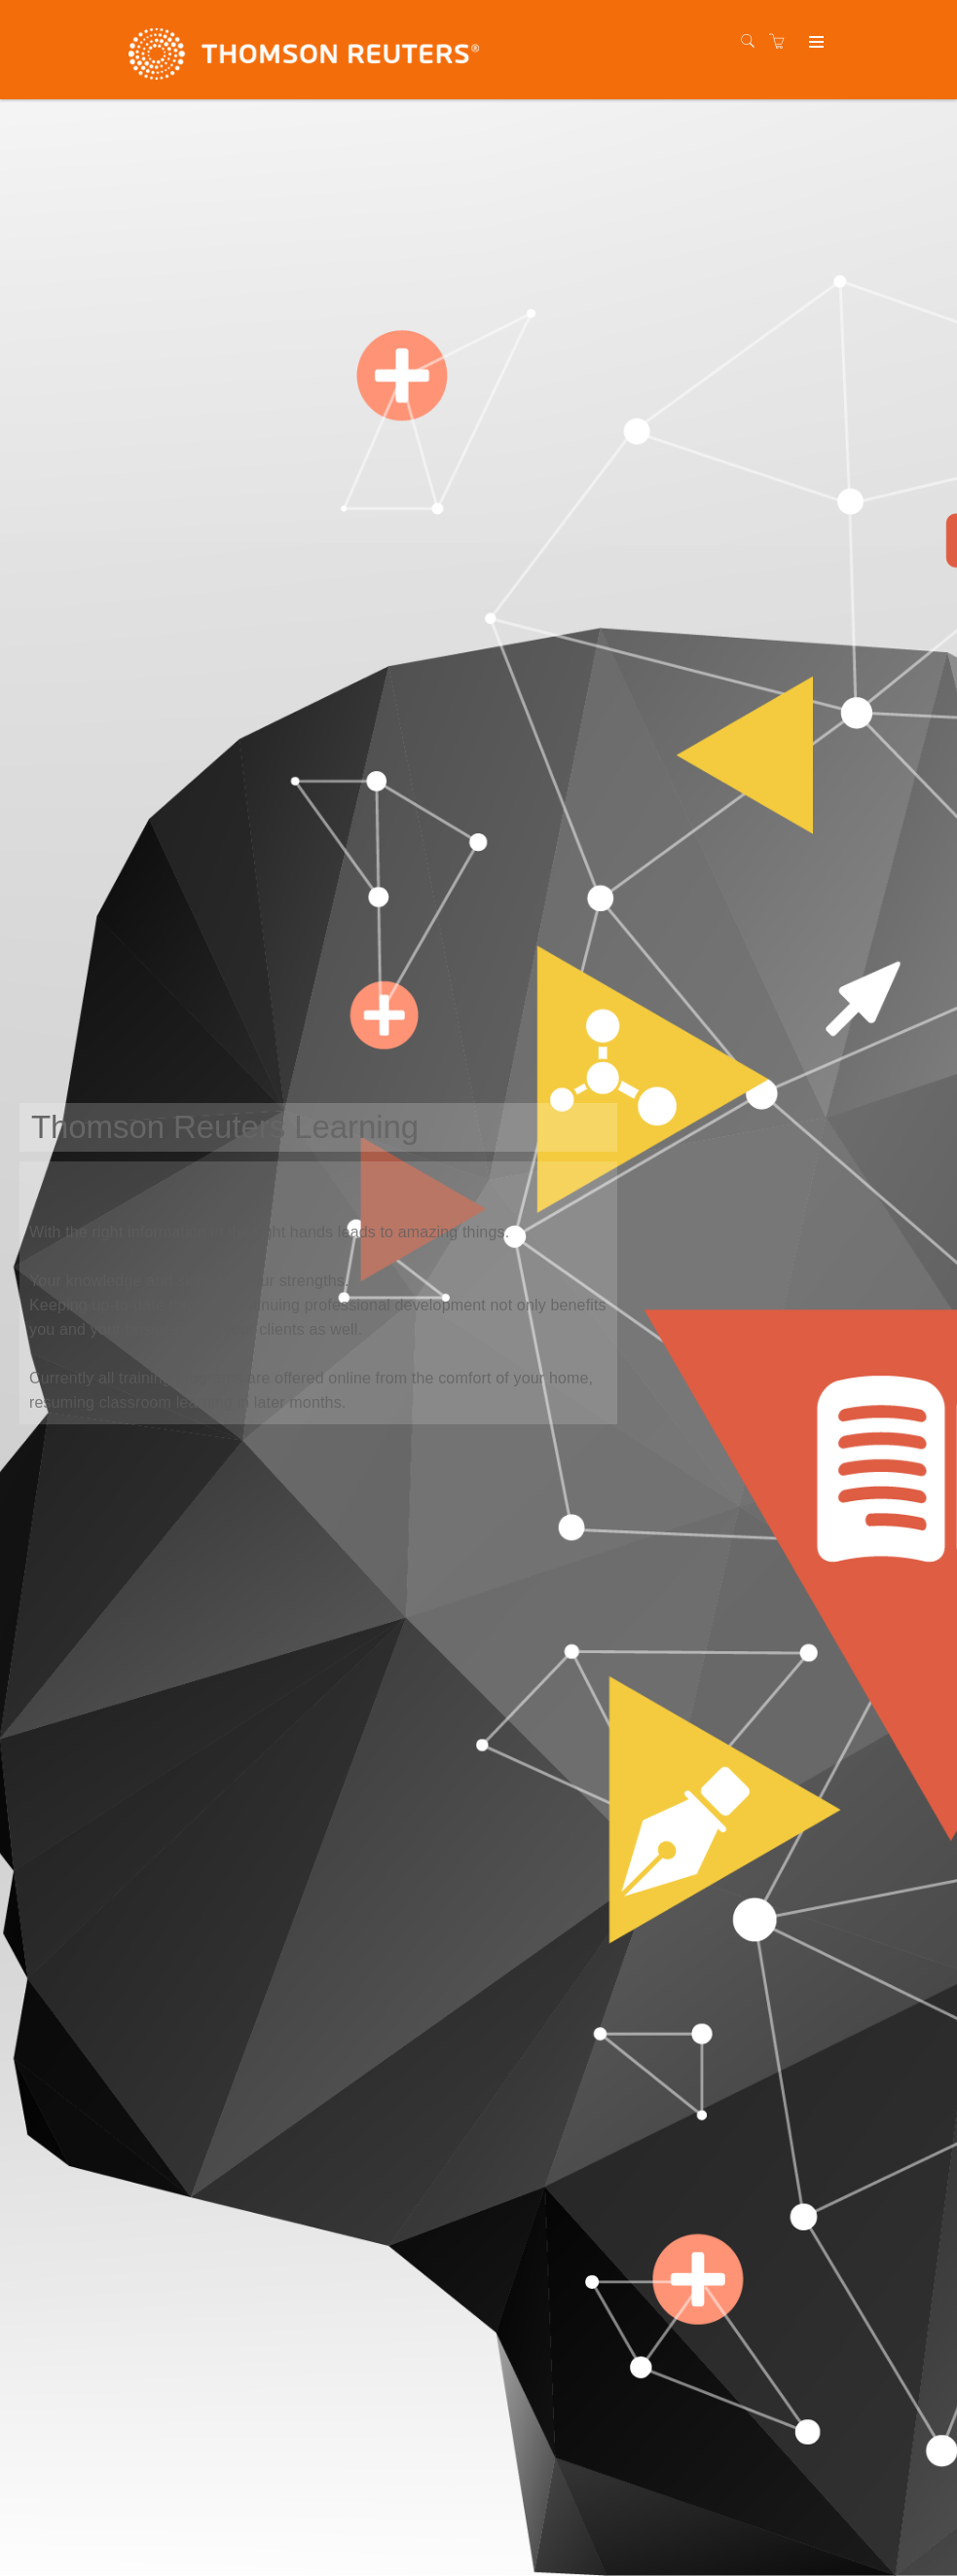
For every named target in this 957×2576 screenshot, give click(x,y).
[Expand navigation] (814, 43)
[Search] (752, 42)
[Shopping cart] (781, 42)
